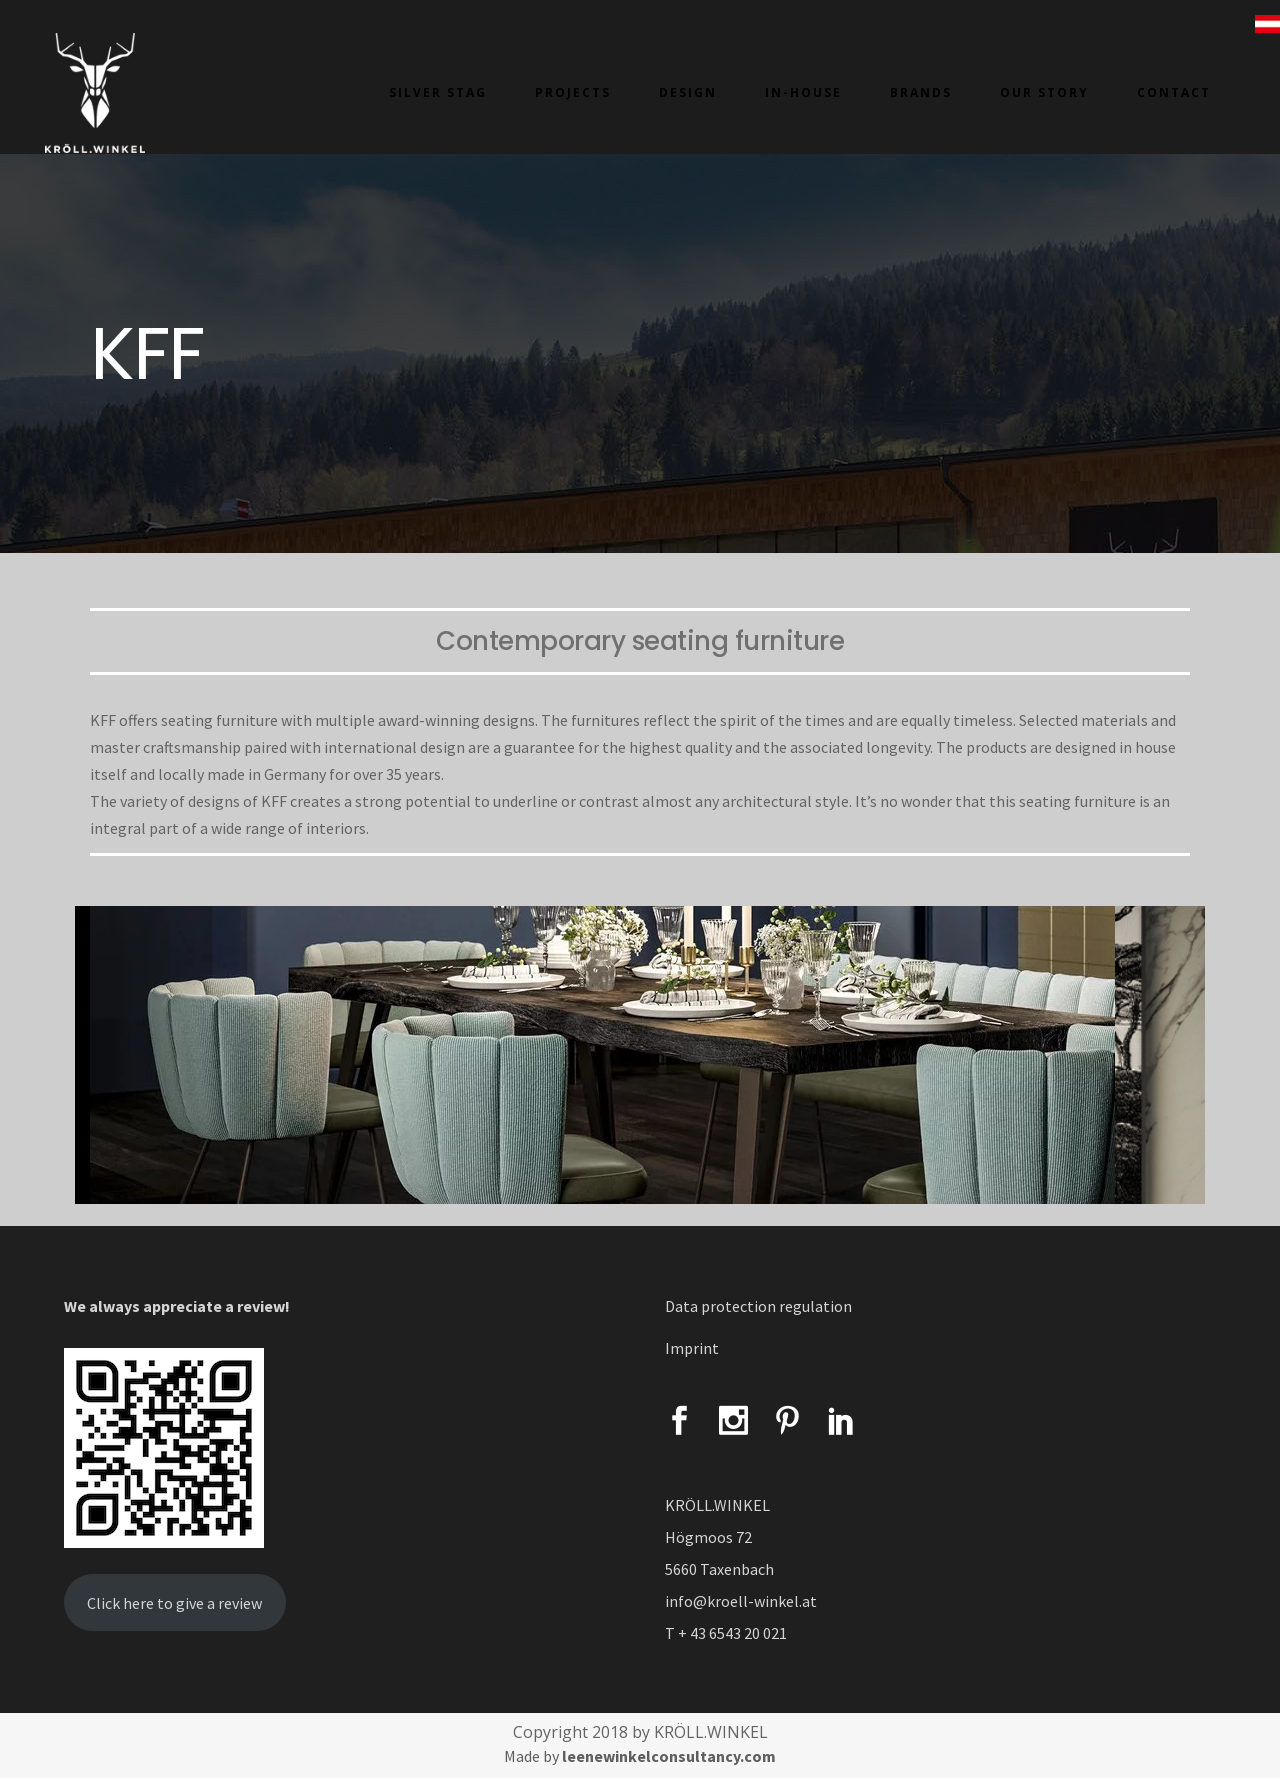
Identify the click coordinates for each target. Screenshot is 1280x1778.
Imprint (692, 1348)
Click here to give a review (174, 1603)
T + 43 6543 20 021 (726, 1633)
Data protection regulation (758, 1306)
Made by (640, 1756)
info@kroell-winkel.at (741, 1601)
